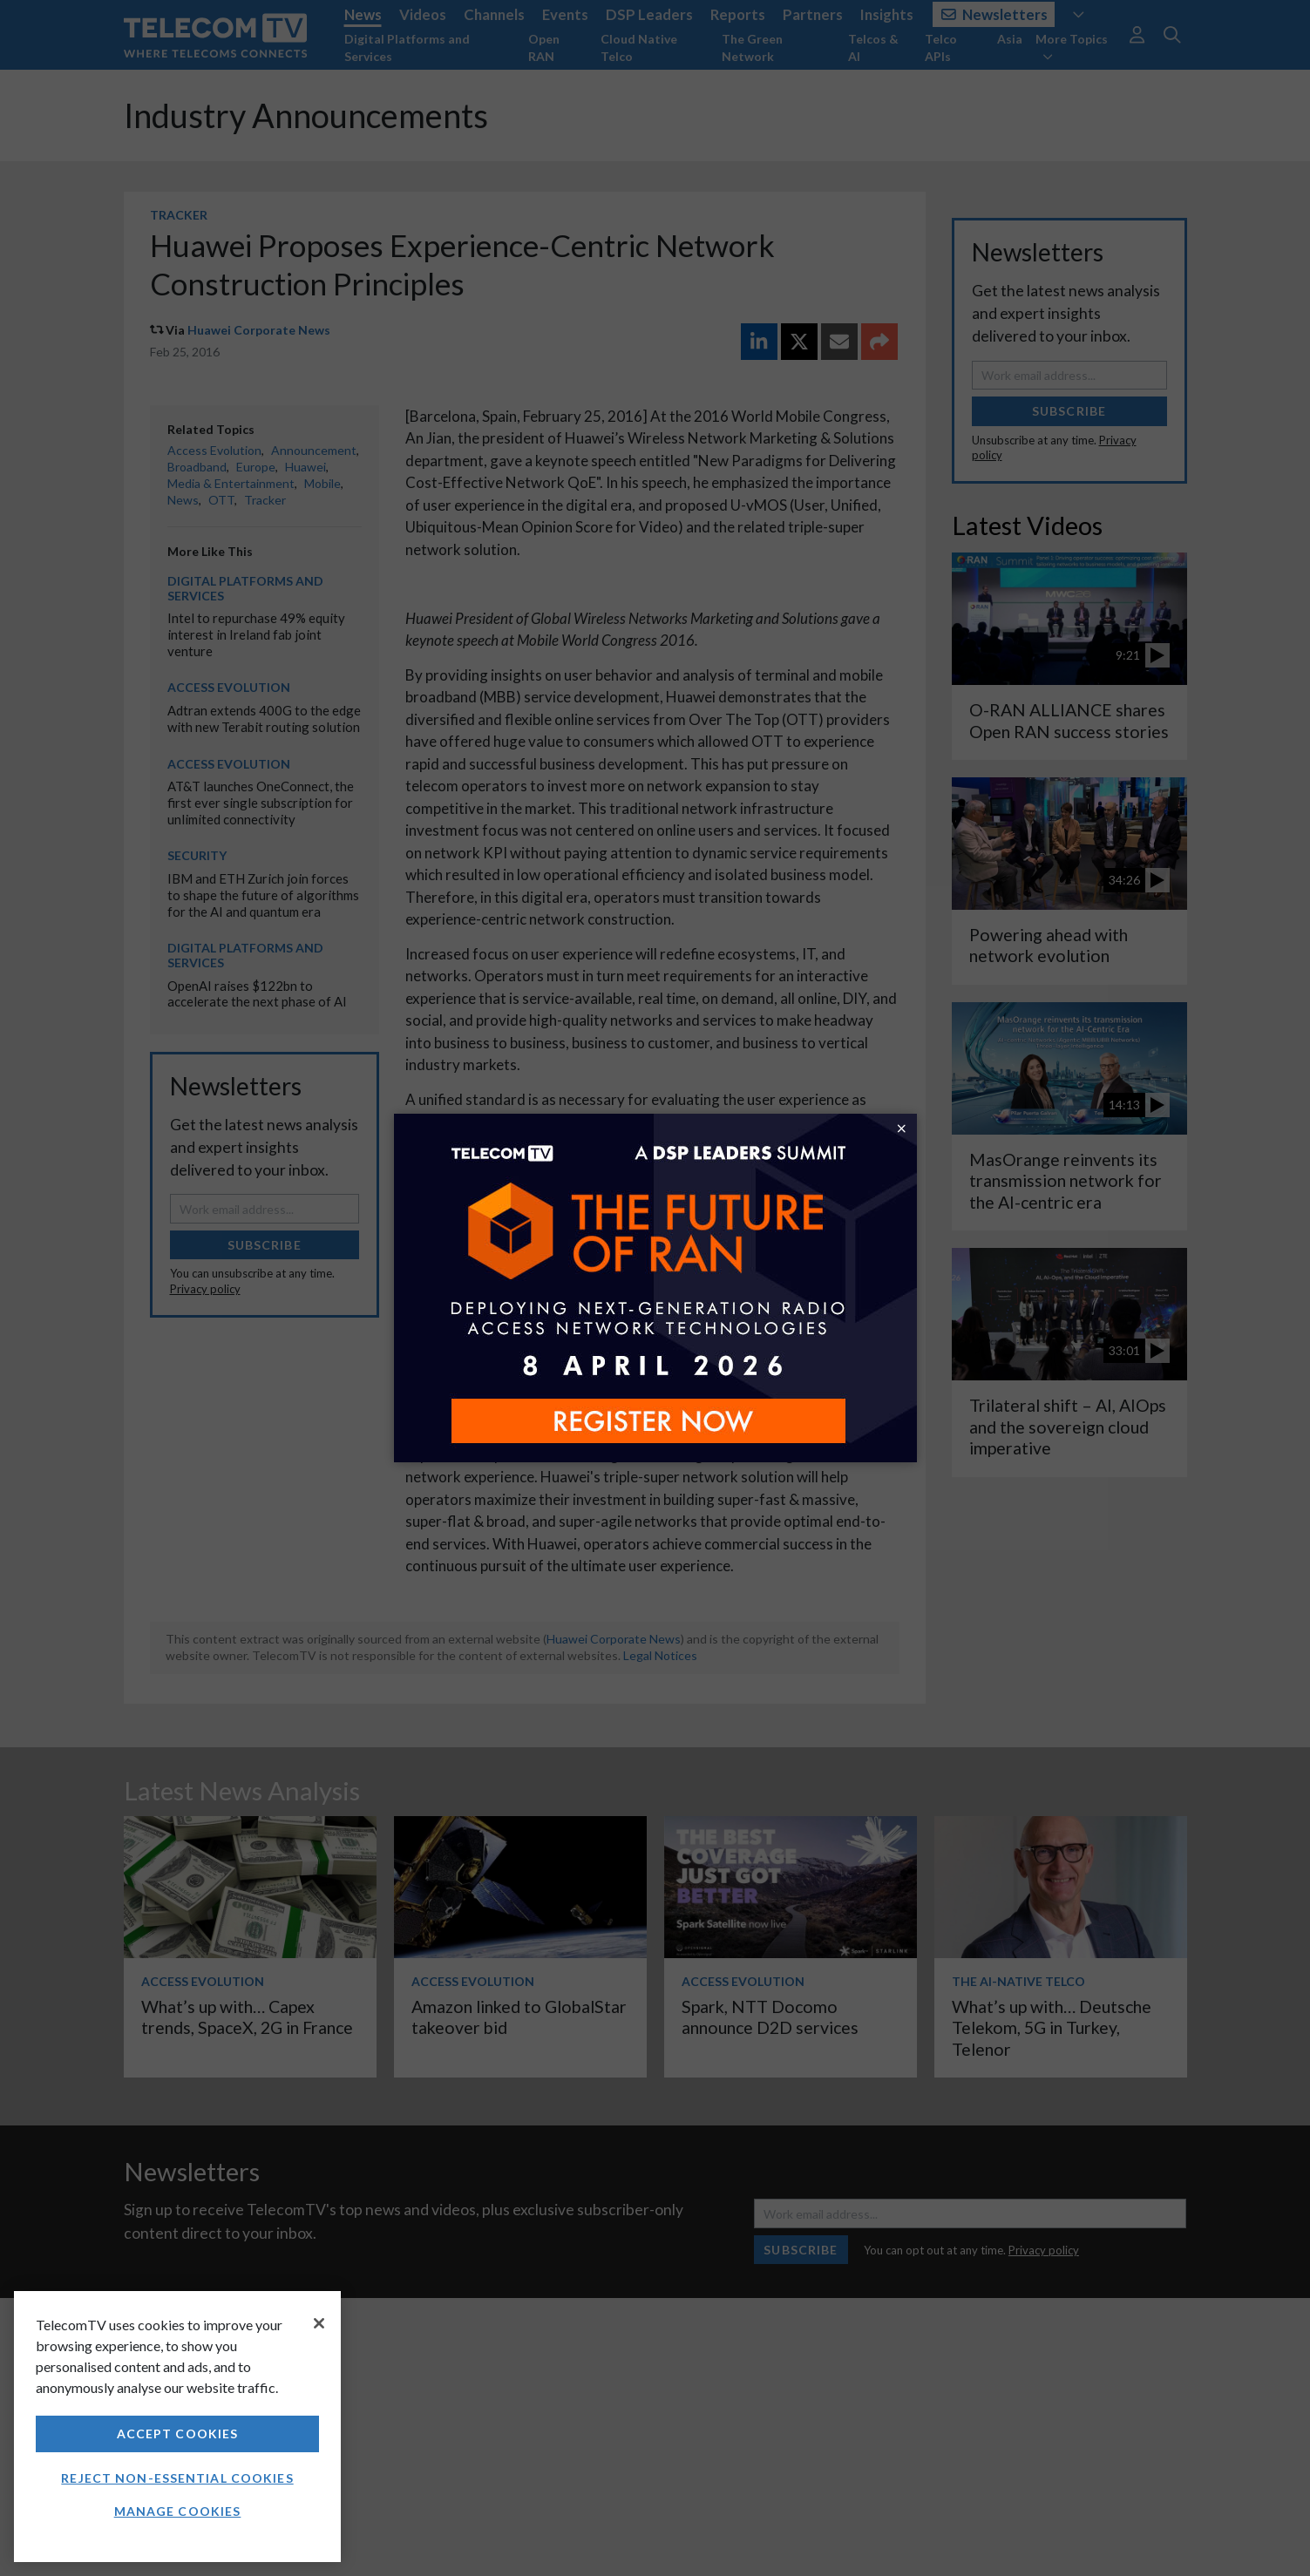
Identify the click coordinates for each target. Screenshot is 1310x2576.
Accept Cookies (178, 2433)
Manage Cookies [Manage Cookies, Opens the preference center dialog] (177, 2511)
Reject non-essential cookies (177, 2478)
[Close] (319, 2323)
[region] (177, 2426)
